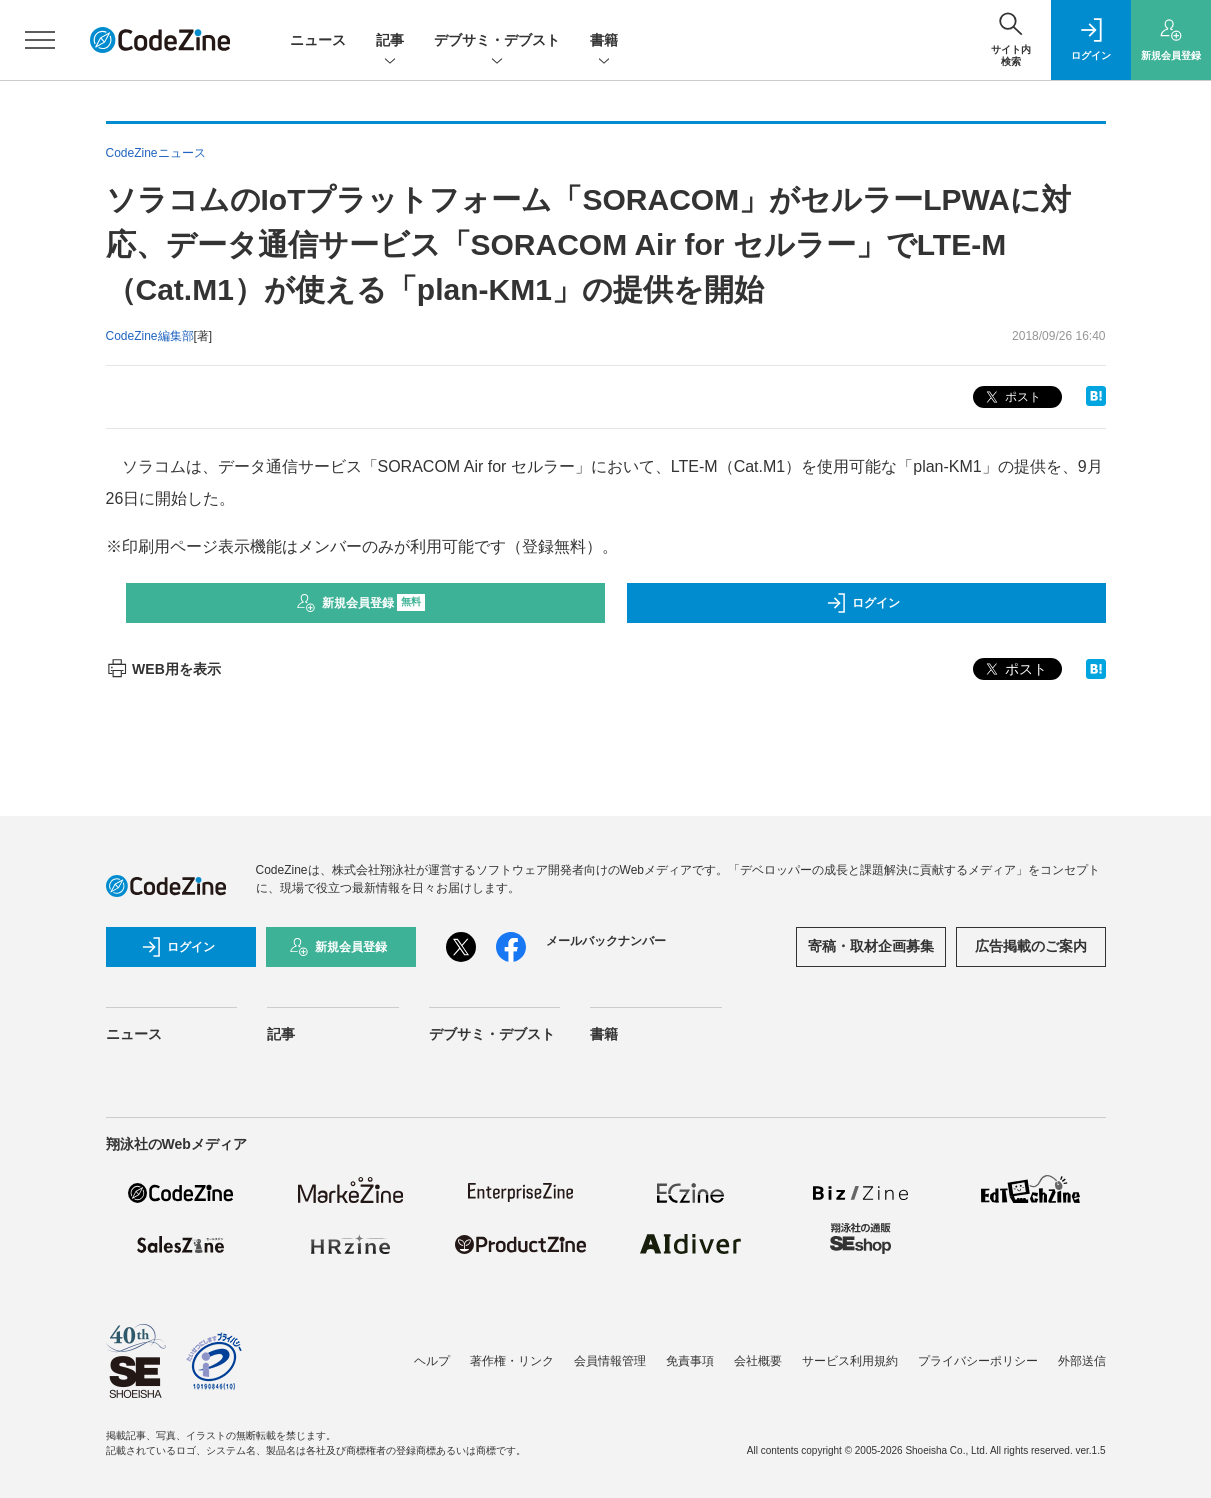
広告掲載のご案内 (1031, 946)
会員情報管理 (610, 1361)
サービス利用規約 (850, 1361)
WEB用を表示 (163, 669)
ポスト (1011, 397)
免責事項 (690, 1361)
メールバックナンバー (606, 941)
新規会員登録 (360, 603)
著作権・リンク (512, 1361)
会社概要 (758, 1361)
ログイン (863, 603)
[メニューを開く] (40, 40)
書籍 (604, 41)
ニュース (318, 40)
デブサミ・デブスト (497, 41)
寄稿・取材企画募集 (871, 946)
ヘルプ (432, 1361)
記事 (390, 41)
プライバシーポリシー (978, 1361)
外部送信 (1082, 1361)
